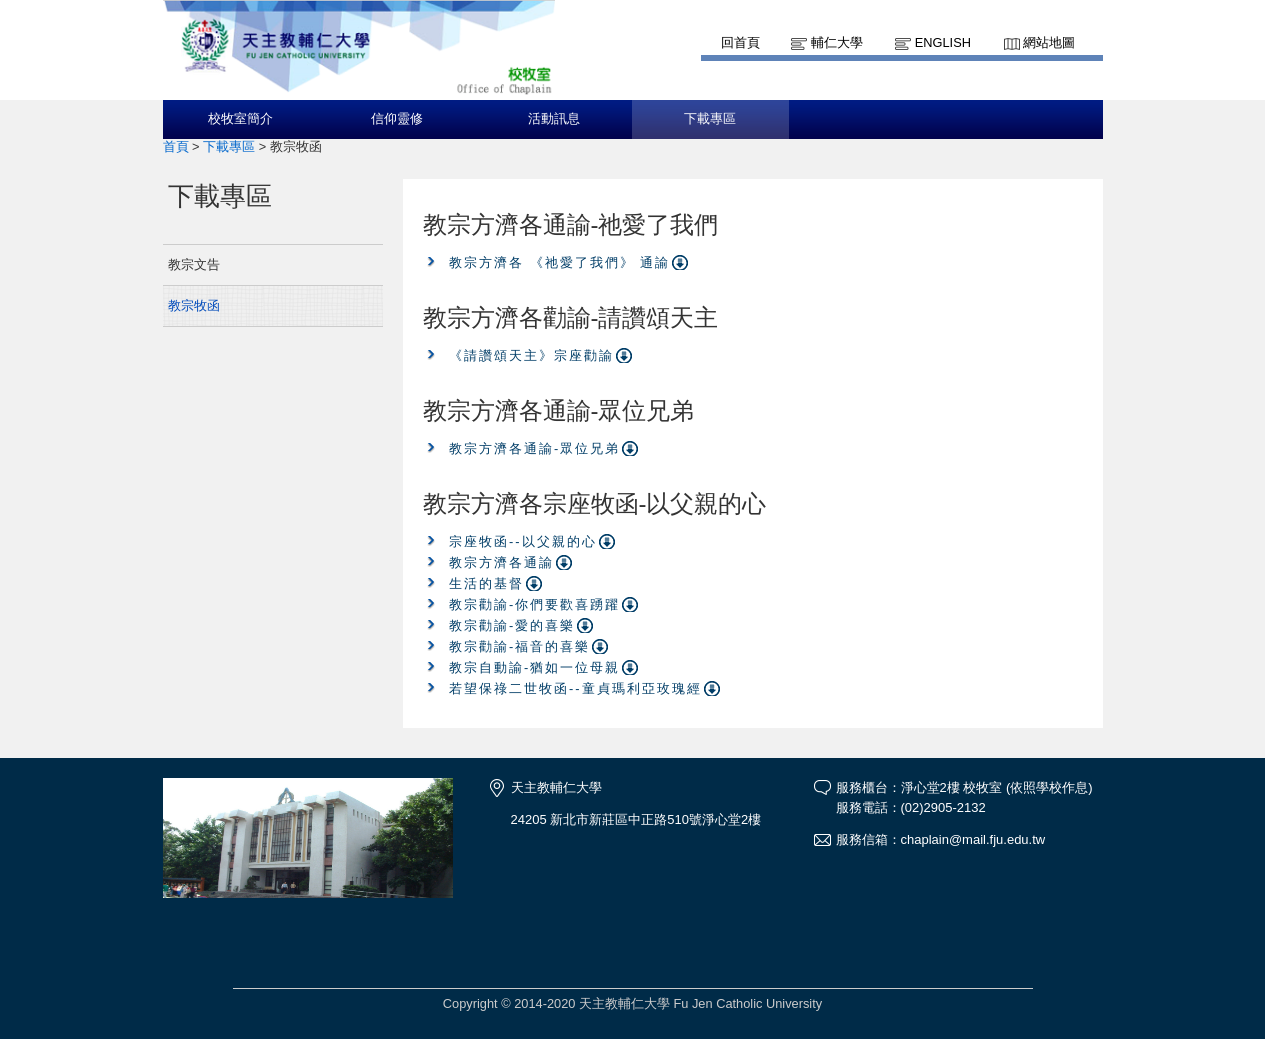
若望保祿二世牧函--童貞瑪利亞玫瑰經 (575, 688)
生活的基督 (486, 583)
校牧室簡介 (240, 119)
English (943, 42)
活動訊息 (554, 119)
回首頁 (740, 42)
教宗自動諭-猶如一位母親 (534, 667)
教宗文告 (194, 264)
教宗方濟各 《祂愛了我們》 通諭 (559, 262)
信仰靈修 (397, 119)
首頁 (176, 146)
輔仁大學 (837, 42)
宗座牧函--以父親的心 (523, 541)
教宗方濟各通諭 (501, 562)
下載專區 (710, 119)
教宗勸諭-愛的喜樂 (512, 625)
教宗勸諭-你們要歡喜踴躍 (534, 604)
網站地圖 (1049, 42)
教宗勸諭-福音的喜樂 (519, 646)
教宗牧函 (194, 305)
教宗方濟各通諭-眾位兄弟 (534, 448)
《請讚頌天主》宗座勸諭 (531, 355)
